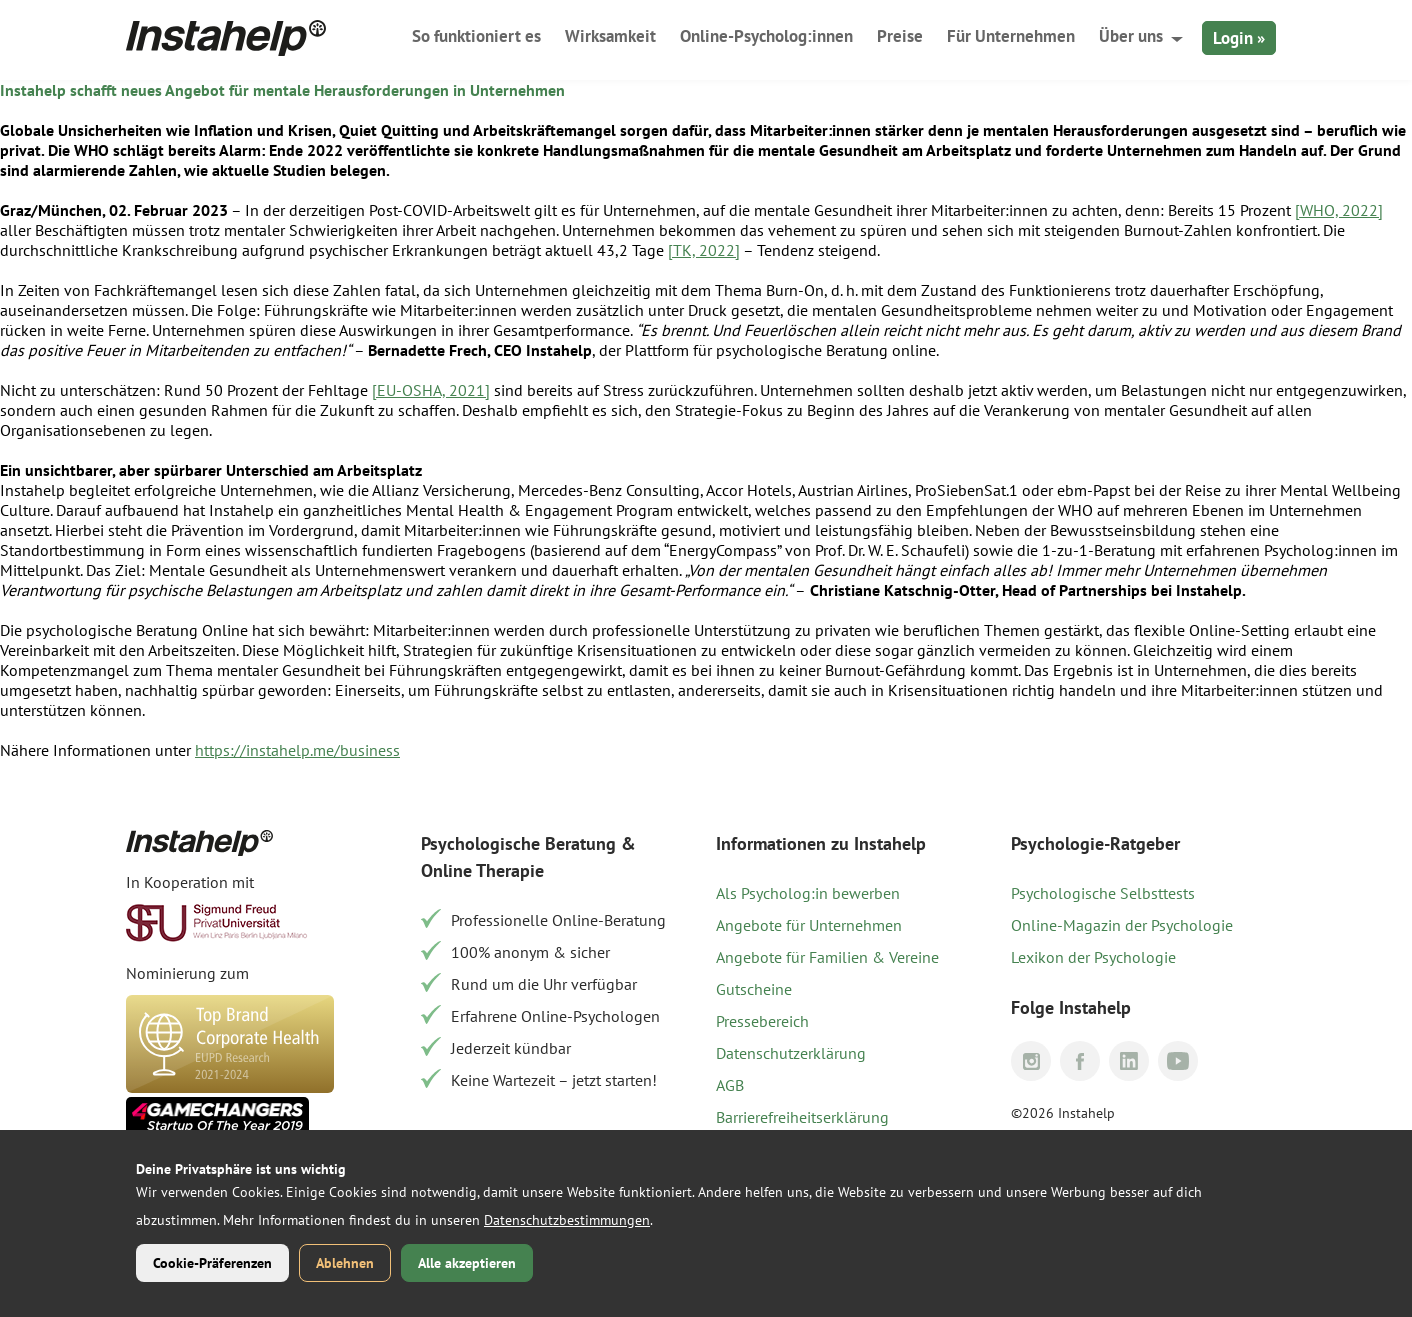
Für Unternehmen (1011, 36)
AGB (730, 1085)
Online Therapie (482, 870)
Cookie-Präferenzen (212, 1263)
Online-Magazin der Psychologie (1122, 925)
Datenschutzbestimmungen (567, 1220)
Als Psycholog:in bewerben (808, 893)
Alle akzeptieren (467, 1263)
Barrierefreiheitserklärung (802, 1117)
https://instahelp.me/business (297, 750)
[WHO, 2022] (1339, 210)
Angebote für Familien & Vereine (827, 957)
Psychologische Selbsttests (1103, 893)
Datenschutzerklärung (791, 1053)
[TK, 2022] (704, 250)
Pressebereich (762, 1021)
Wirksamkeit (610, 36)
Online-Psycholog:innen (766, 36)
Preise (900, 36)
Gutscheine (754, 989)
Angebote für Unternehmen (809, 925)
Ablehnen (345, 1263)
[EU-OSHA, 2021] (431, 390)
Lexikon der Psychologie (1093, 957)
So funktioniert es (476, 36)
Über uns (1131, 36)
